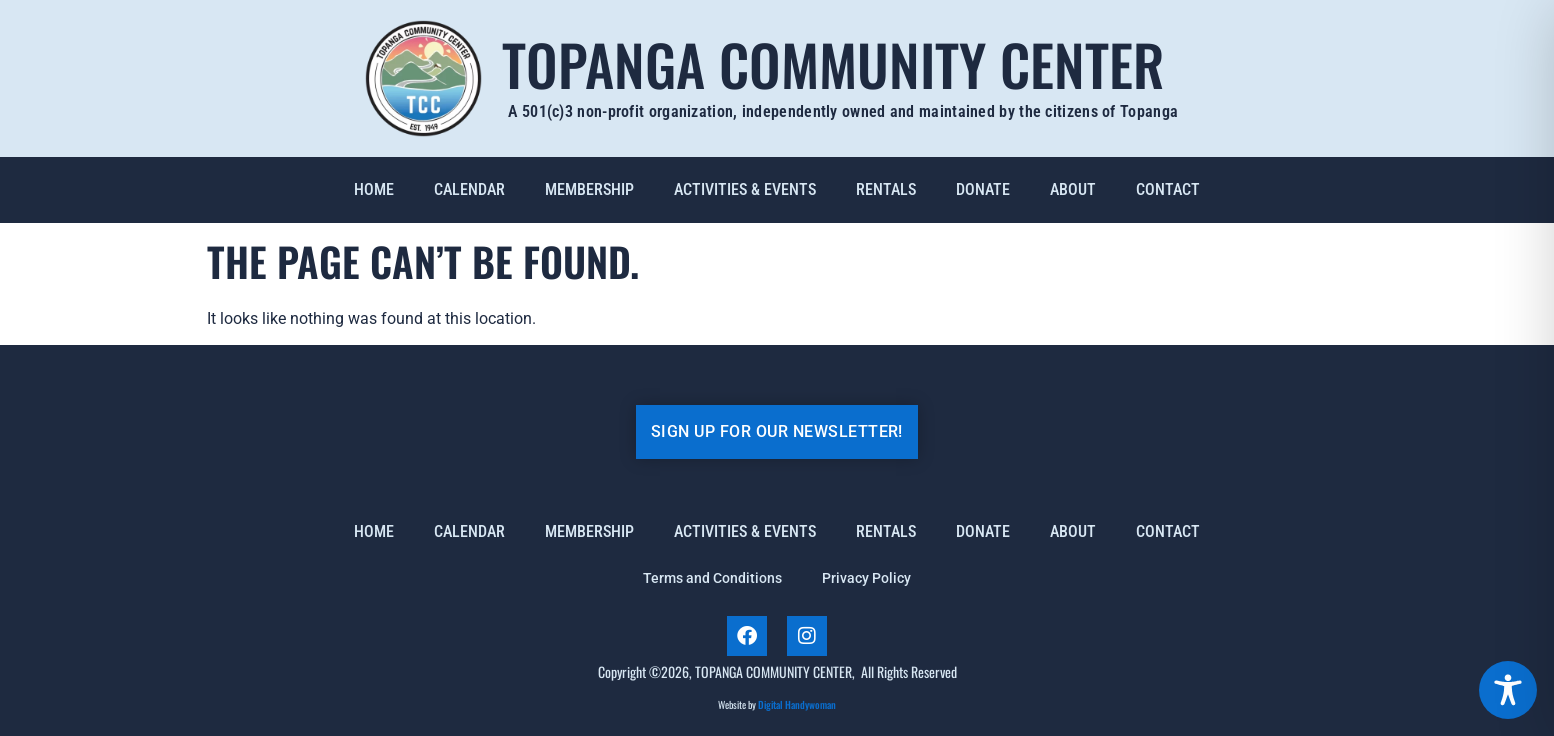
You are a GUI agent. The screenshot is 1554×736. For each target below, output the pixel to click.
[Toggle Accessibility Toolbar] (1508, 690)
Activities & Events (745, 189)
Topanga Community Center (833, 63)
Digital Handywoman (797, 704)
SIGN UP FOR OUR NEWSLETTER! (777, 431)
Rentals (886, 189)
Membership (589, 189)
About (1073, 189)
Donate (983, 189)
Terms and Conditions (712, 578)
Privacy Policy (866, 578)
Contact (1168, 189)
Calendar (469, 189)
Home (374, 189)
